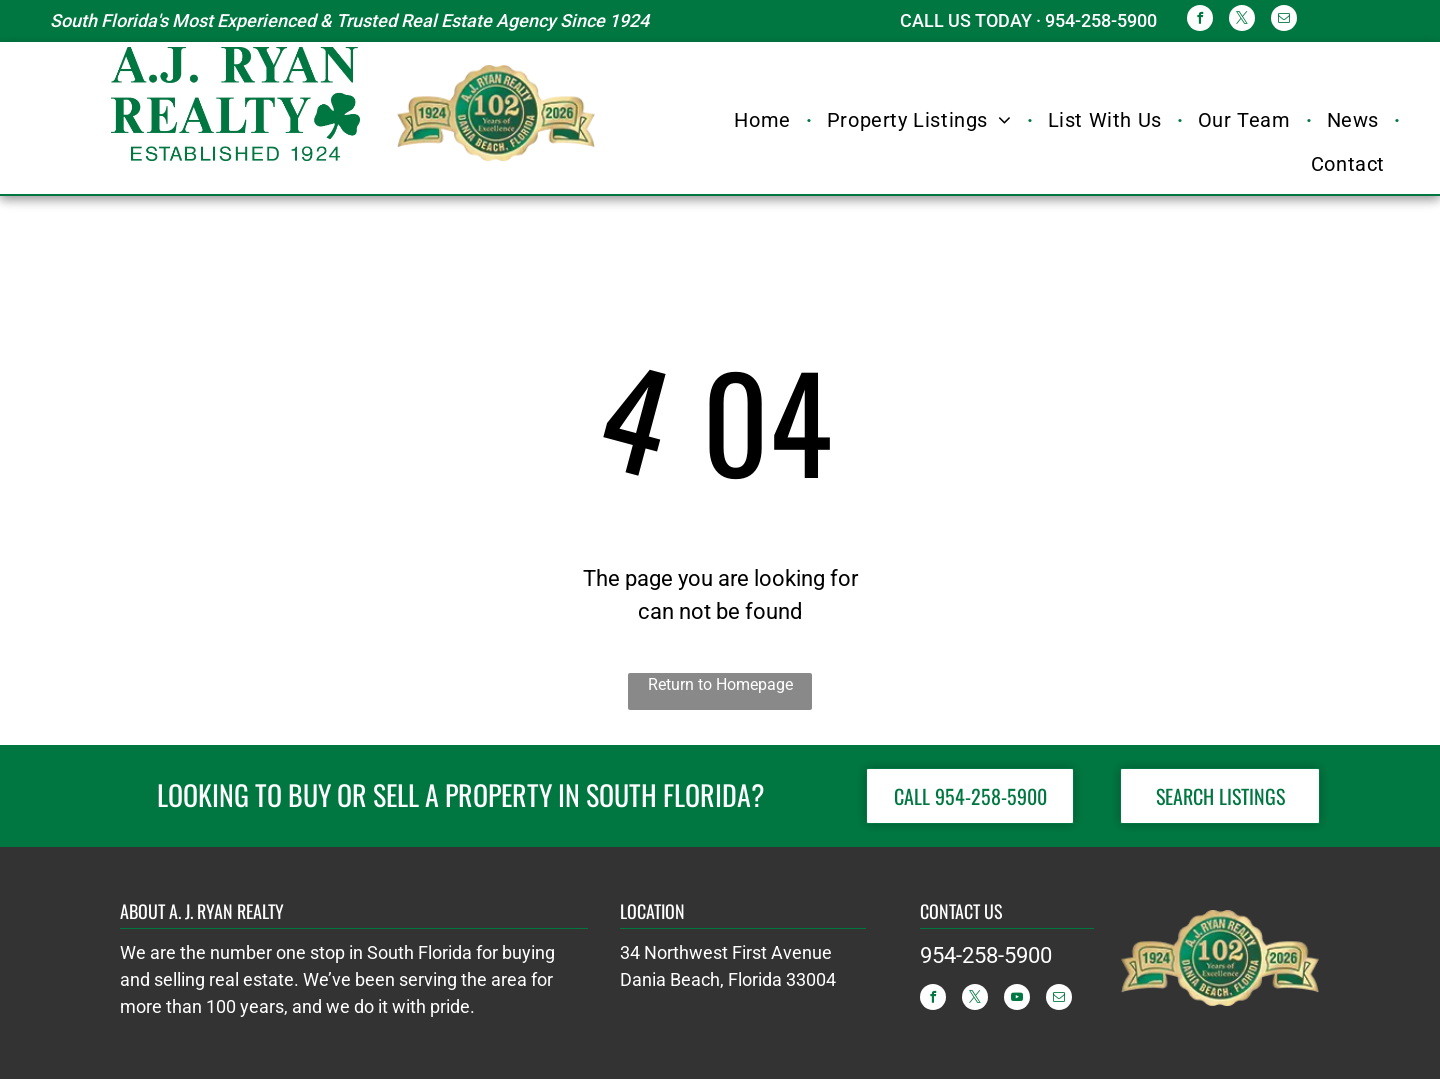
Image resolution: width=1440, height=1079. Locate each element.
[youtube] (1017, 999)
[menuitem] (765, 120)
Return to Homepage (720, 684)
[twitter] (1242, 20)
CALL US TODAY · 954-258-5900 (1028, 20)
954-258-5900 (986, 955)
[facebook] (1200, 20)
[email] (1284, 20)
